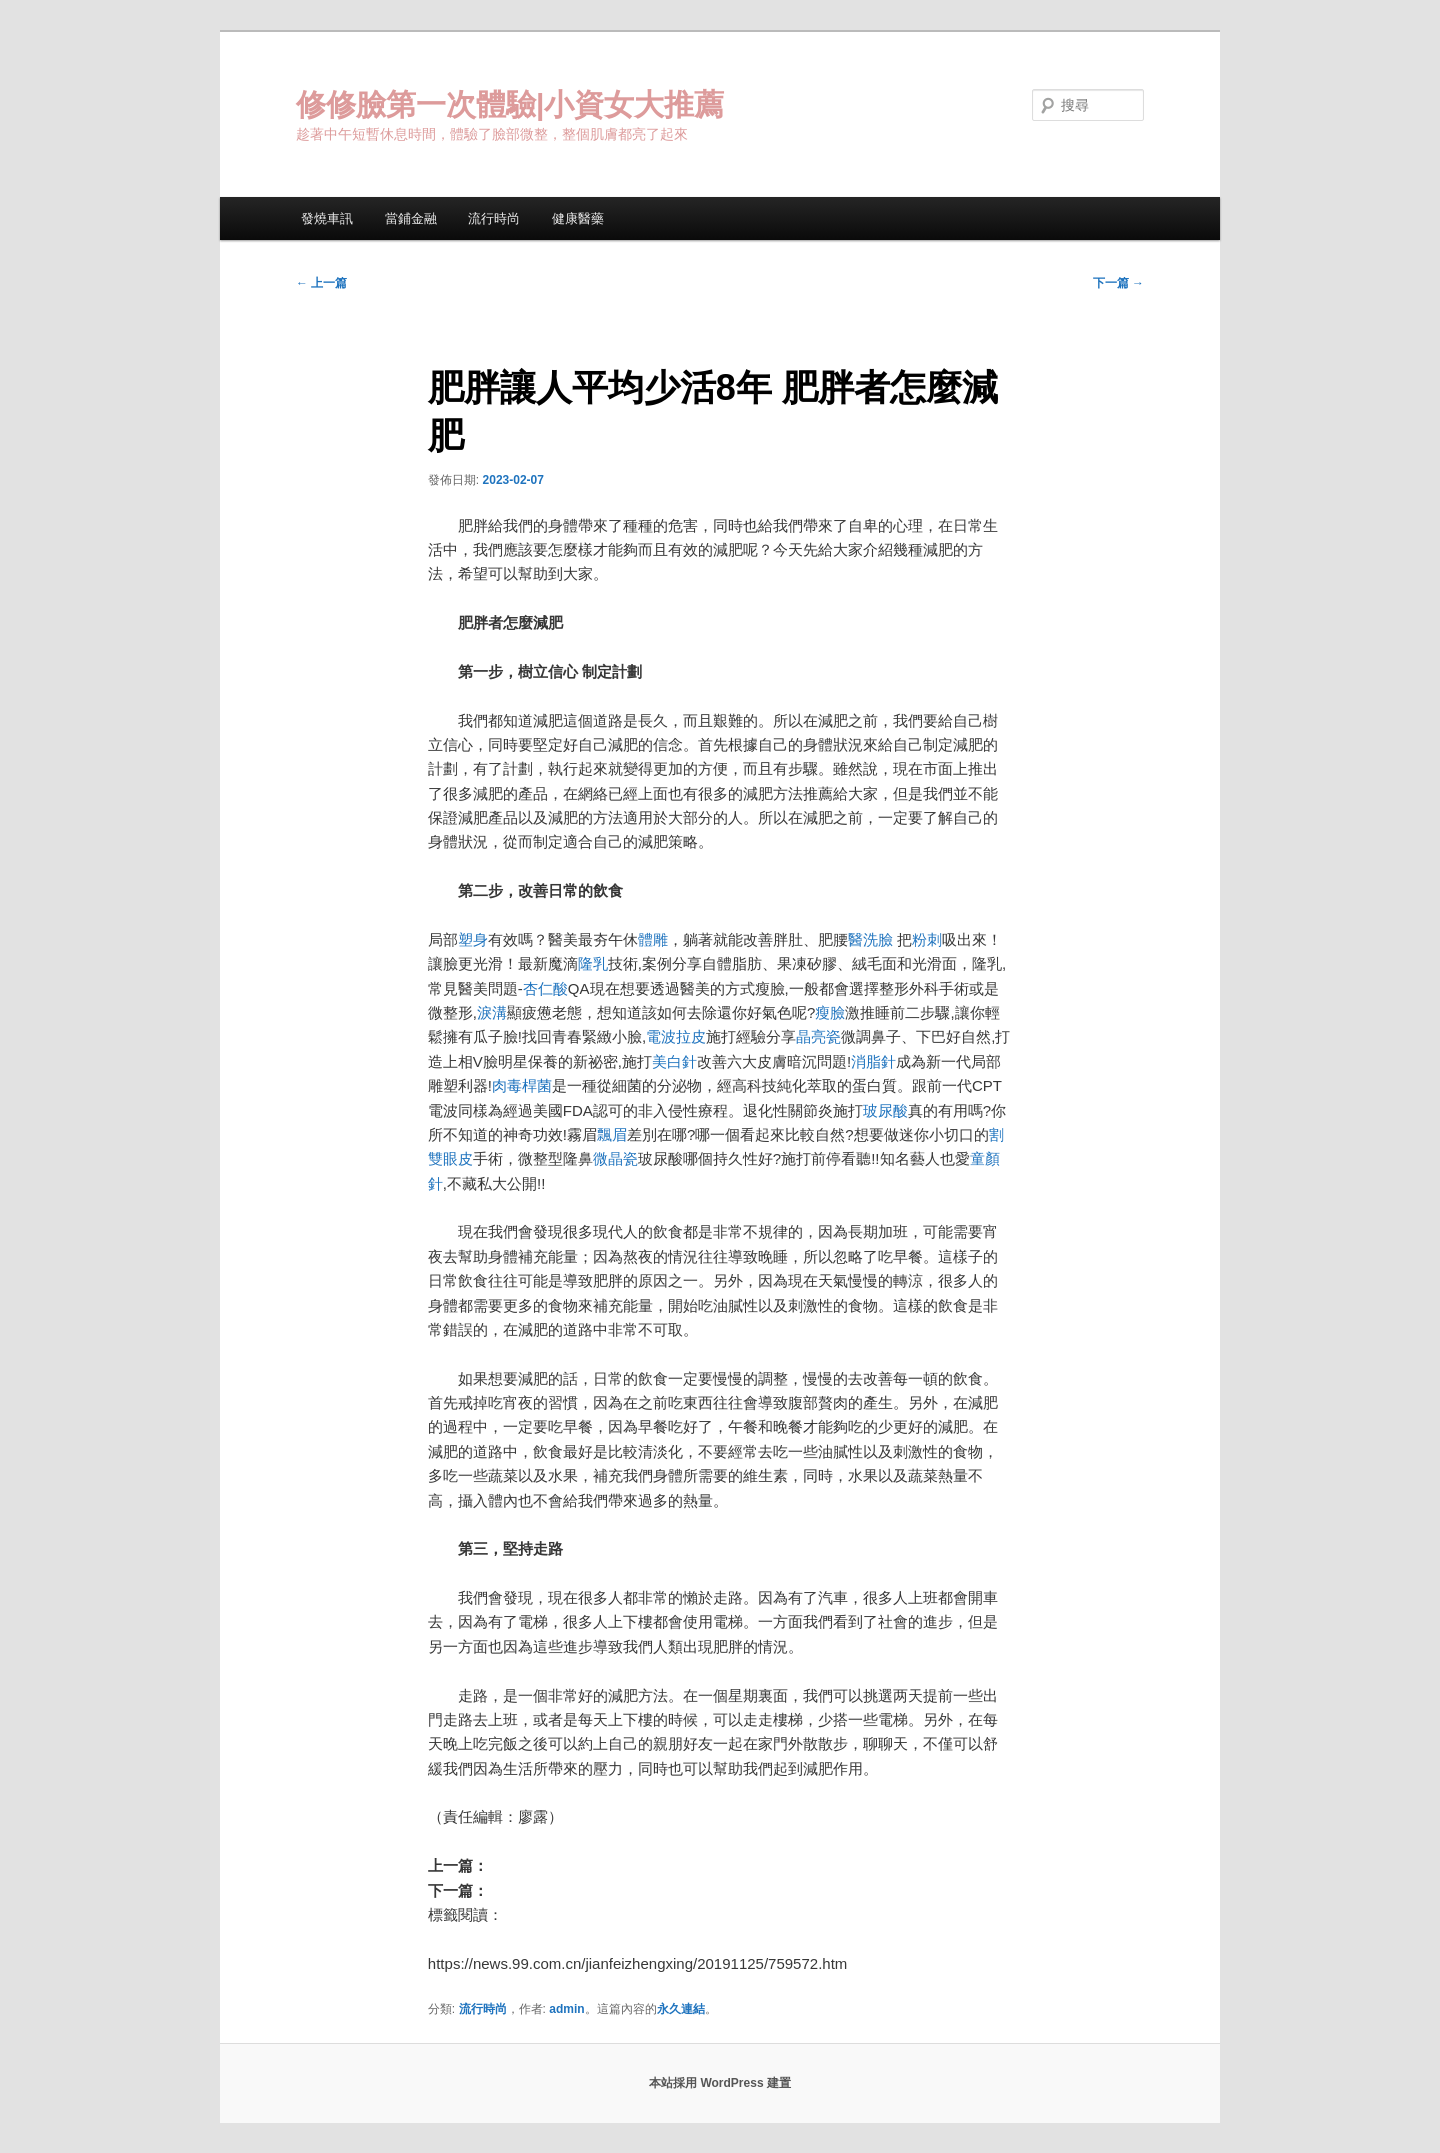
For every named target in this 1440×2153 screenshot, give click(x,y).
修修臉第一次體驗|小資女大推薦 (510, 104)
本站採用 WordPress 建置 (720, 2083)
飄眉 (612, 1134)
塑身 (473, 939)
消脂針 (873, 1061)
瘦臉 (830, 1012)
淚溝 (492, 1012)
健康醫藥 (578, 218)
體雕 (653, 939)
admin (566, 2009)
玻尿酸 (885, 1110)
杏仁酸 (545, 988)
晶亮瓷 (818, 1036)
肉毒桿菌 (522, 1085)
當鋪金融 (411, 218)
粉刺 (927, 939)
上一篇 (321, 283)
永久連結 (681, 2009)
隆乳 (593, 963)
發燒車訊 (327, 218)
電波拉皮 (676, 1036)
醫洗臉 (872, 939)
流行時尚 (494, 218)
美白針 (674, 1061)
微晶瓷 (615, 1158)
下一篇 (1118, 283)
